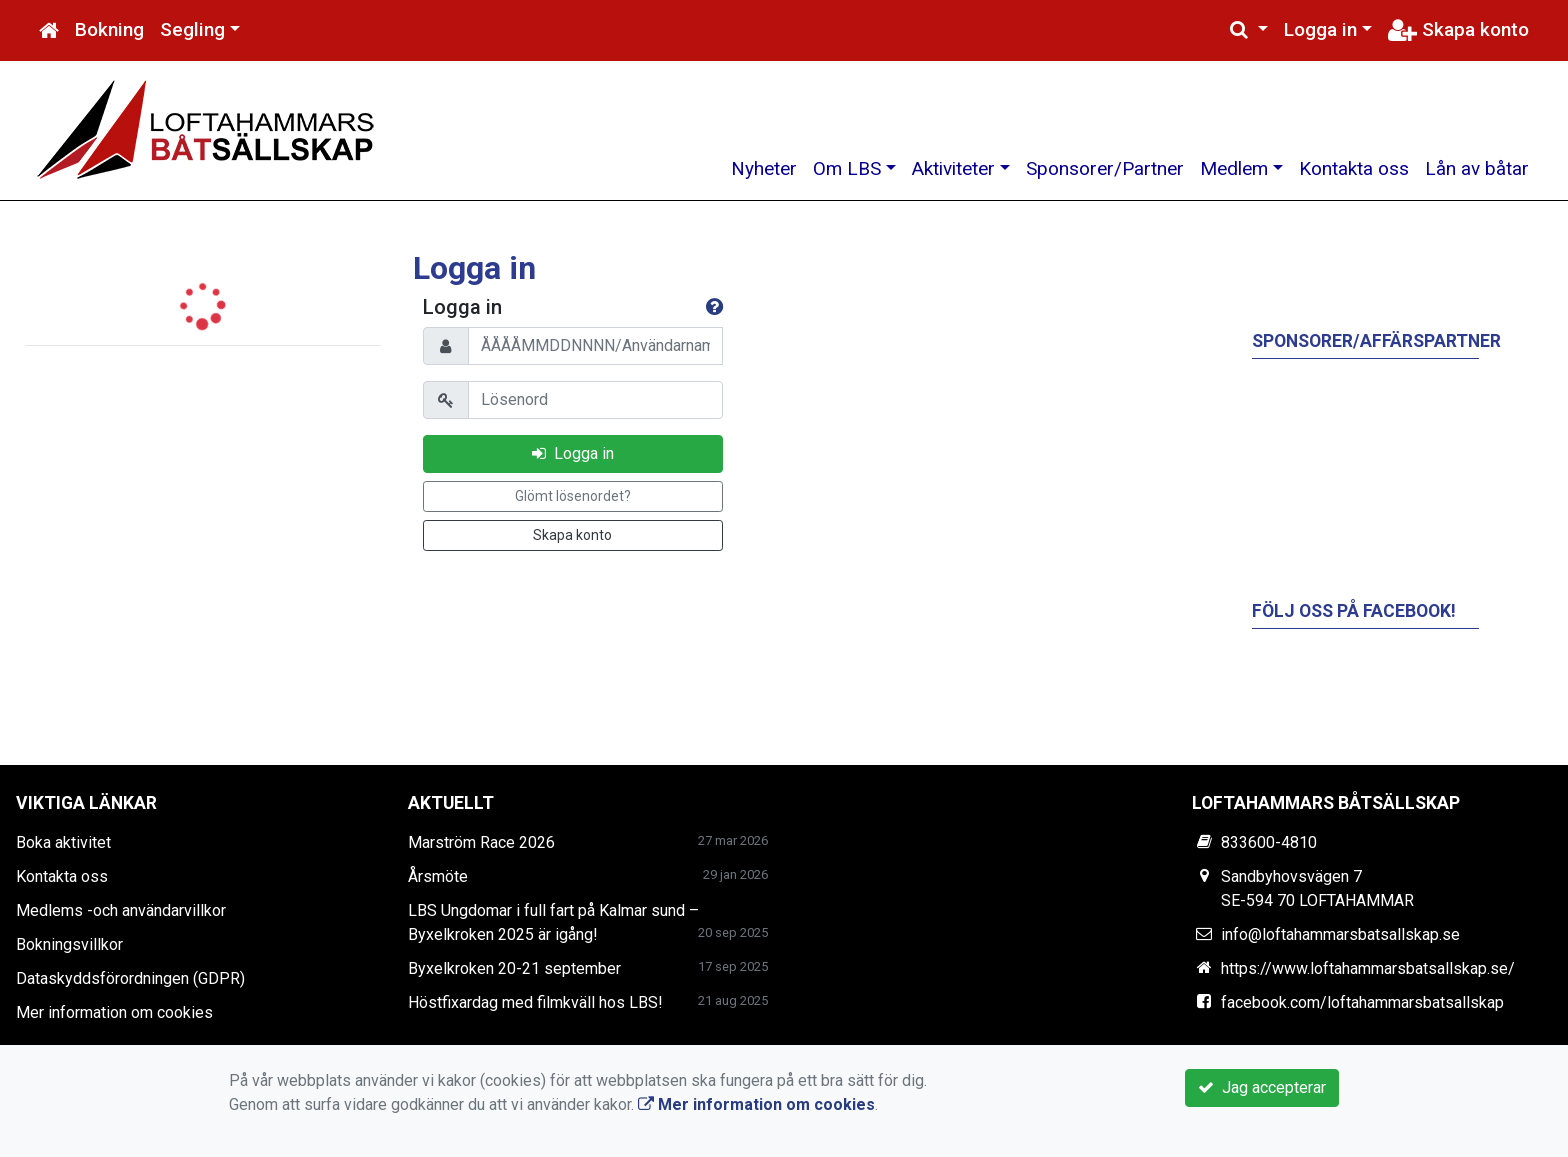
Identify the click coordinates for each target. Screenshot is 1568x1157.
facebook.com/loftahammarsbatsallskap (1362, 1002)
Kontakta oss (1354, 168)
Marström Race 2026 (481, 842)
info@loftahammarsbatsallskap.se (1340, 934)
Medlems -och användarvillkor (121, 910)
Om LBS (847, 168)
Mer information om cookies (114, 1012)
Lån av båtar (1477, 168)
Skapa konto (1458, 29)
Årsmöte (438, 876)
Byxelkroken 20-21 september (514, 968)
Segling (192, 29)
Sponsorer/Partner (1105, 168)
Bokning (109, 29)
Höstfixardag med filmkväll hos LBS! (535, 1002)
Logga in (1320, 29)
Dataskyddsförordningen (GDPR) (130, 978)
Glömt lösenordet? (573, 496)
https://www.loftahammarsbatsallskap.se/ (1368, 968)
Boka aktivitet (63, 842)
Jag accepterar (1262, 1087)
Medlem (1234, 168)
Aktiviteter (953, 168)
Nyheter (764, 168)
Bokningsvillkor (69, 944)
